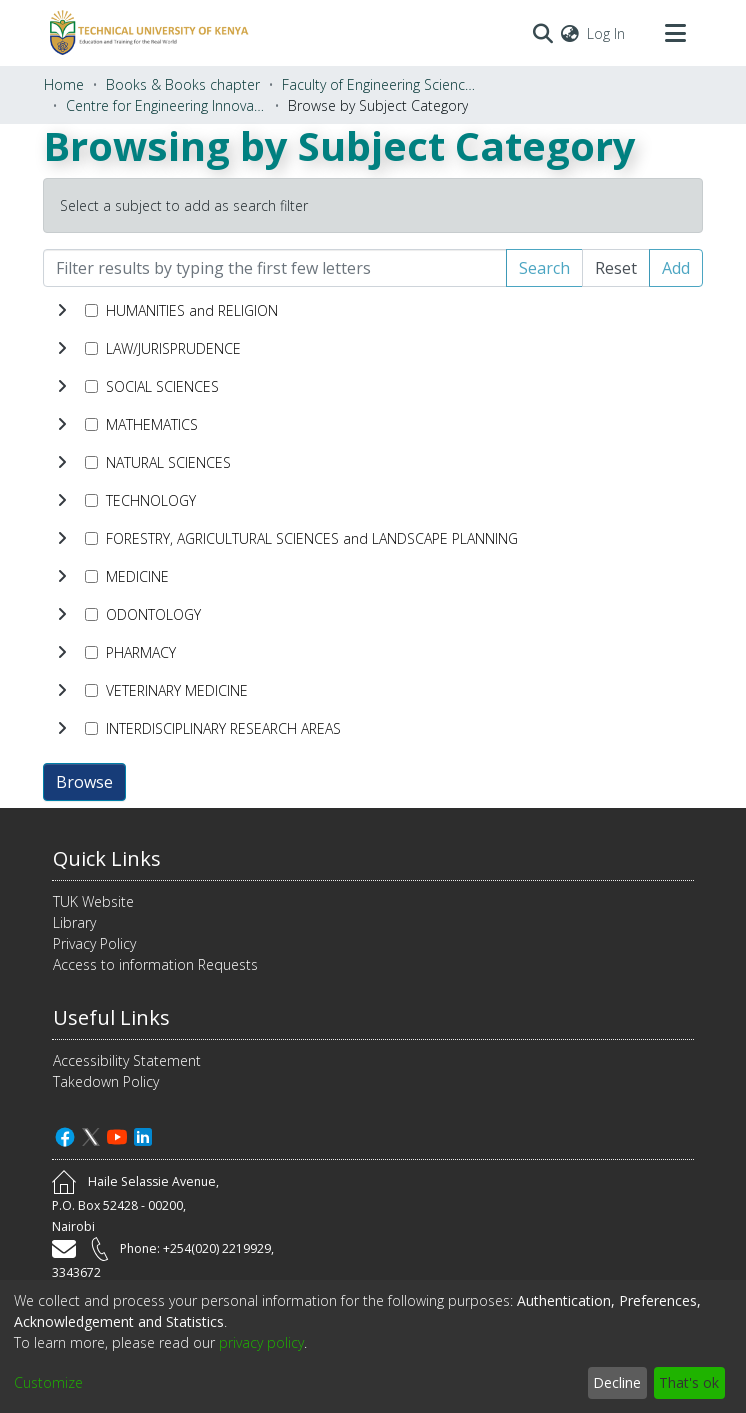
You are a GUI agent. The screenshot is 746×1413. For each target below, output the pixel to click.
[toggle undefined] (62, 310)
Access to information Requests (155, 964)
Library (74, 922)
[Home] (146, 33)
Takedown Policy (106, 1081)
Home (64, 84)
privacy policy (261, 1342)
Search (544, 268)
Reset (616, 268)
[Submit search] (542, 33)
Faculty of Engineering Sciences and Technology (382, 84)
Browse (84, 782)
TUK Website (93, 901)
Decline (617, 1382)
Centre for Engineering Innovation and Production (166, 105)
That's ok (689, 1382)
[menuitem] (570, 33)
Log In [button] (607, 33)
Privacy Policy (94, 943)
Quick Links (107, 858)
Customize (48, 1382)
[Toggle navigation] (675, 33)
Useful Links (111, 1017)
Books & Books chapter (183, 84)
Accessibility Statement (127, 1060)
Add (676, 268)
